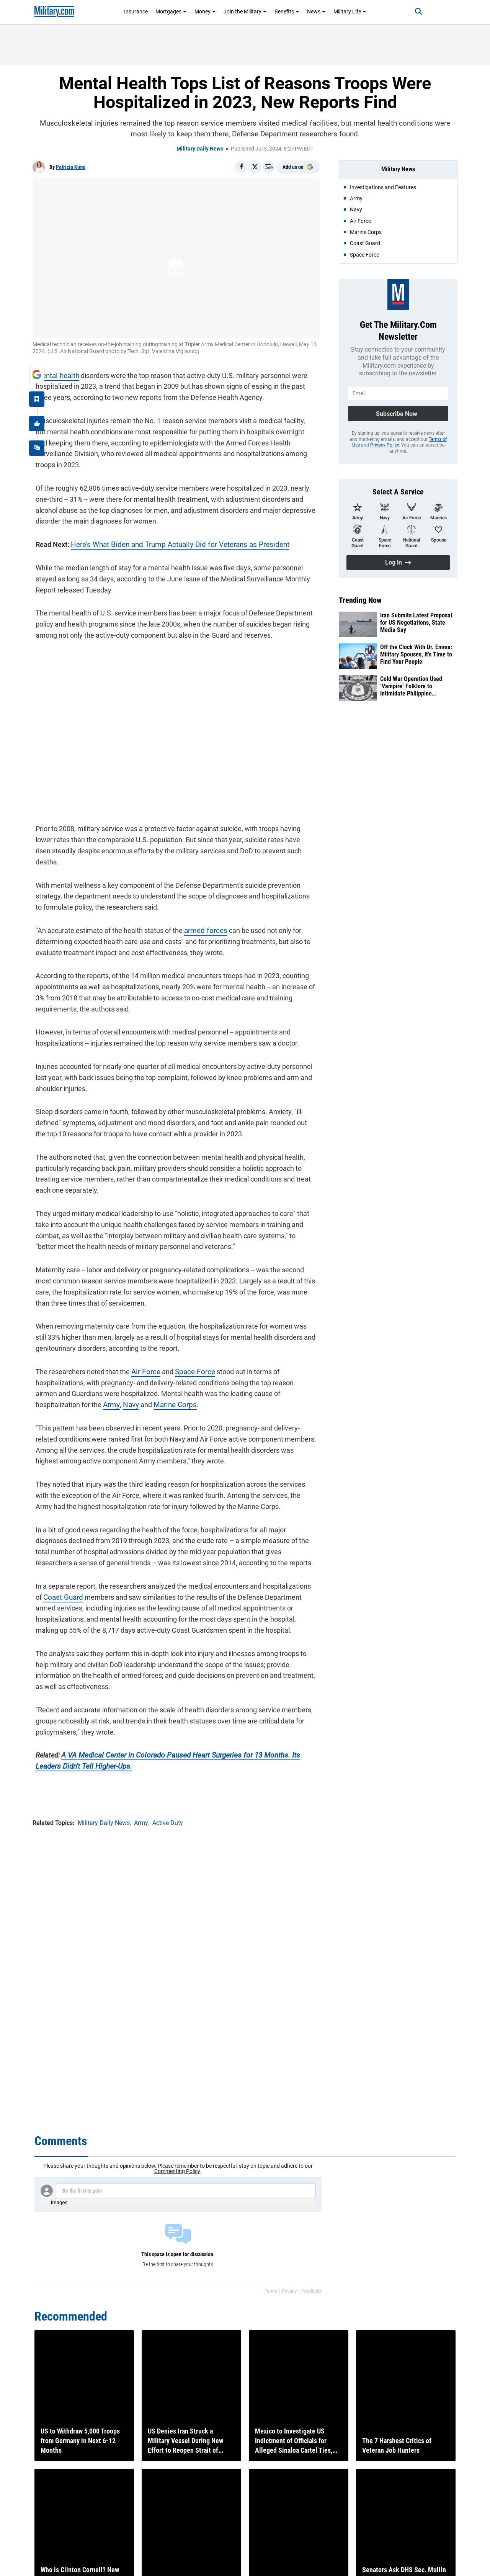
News (316, 11)
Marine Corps (113, 1383)
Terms (271, 2291)
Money (205, 11)
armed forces (201, 909)
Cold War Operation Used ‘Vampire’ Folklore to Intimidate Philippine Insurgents (411, 686)
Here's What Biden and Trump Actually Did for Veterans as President (171, 530)
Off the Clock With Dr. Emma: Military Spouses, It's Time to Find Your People (416, 654)
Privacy (289, 2291)
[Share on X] (255, 167)
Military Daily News (199, 148)
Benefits (286, 11)
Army (52, 1383)
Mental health (54, 372)
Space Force (189, 1350)
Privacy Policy (384, 445)
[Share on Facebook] (241, 167)
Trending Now (360, 600)
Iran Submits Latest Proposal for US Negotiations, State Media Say (416, 622)
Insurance (136, 11)
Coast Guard (51, 1575)
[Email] (269, 167)
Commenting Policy (177, 2171)
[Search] (411, 11)
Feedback (311, 2291)
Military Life (349, 11)
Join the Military (245, 11)
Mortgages (171, 11)
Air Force (141, 1350)
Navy (71, 1383)
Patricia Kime (70, 167)
